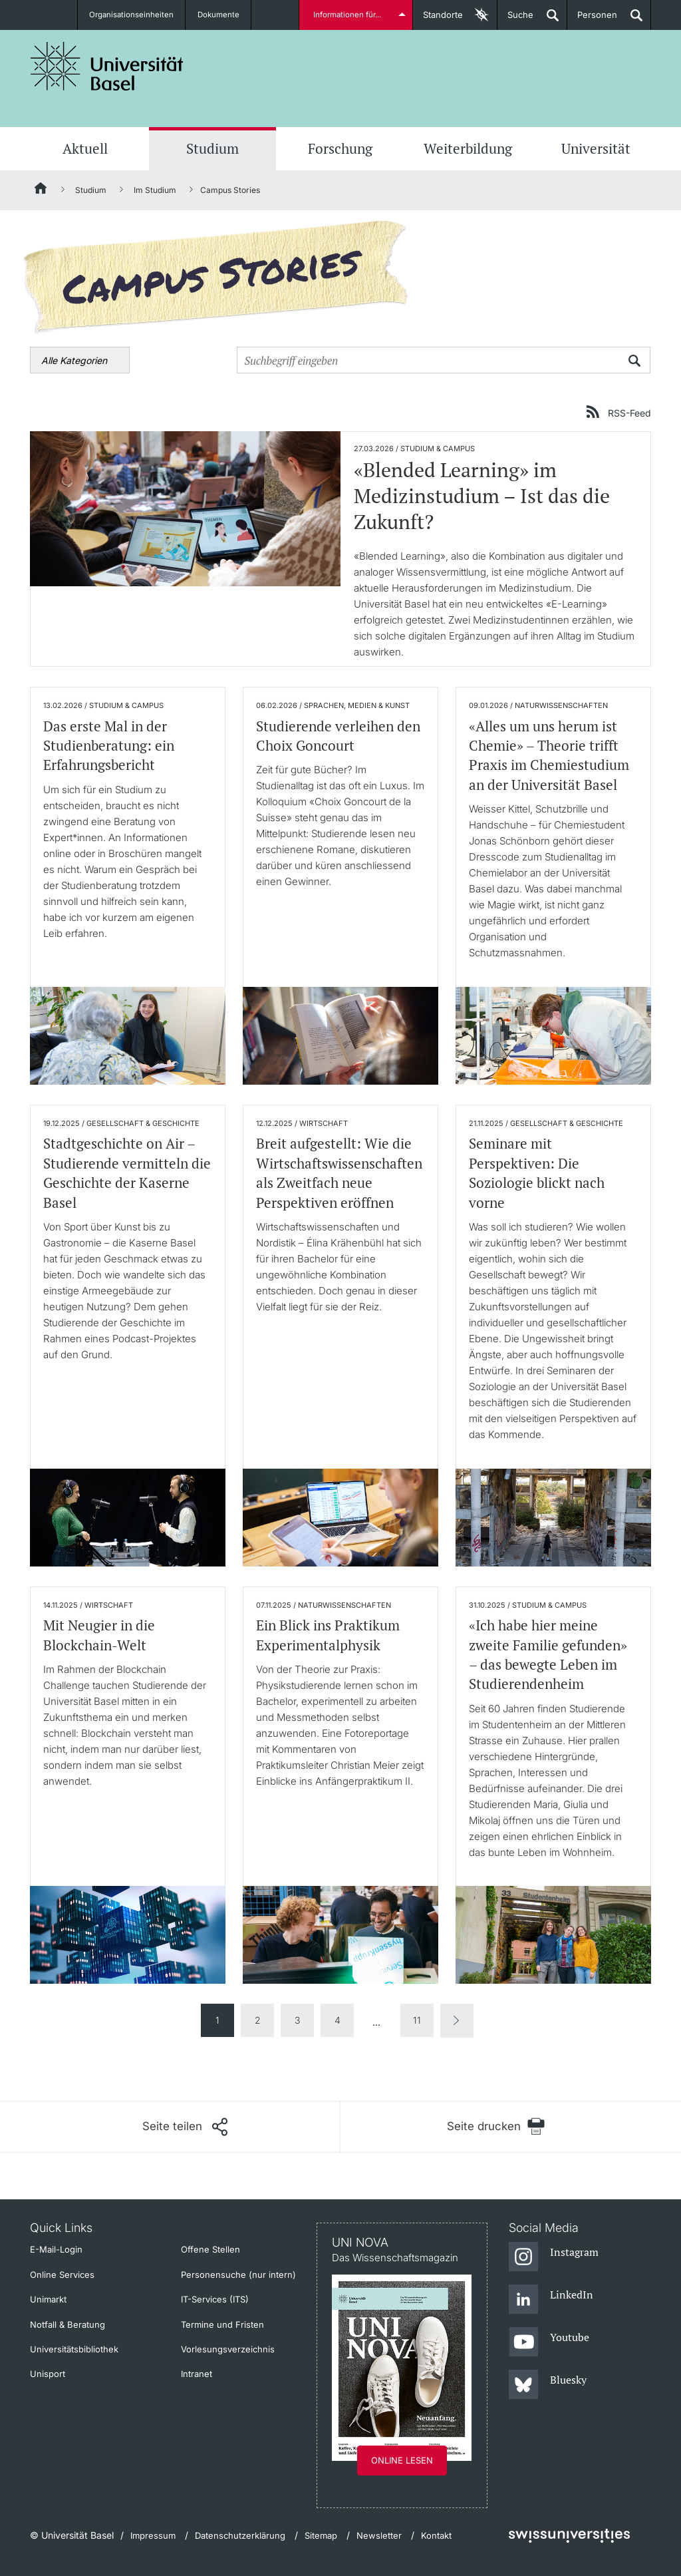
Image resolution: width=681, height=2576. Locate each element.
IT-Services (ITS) (215, 2299)
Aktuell (85, 148)
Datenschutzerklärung (240, 2535)
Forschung (340, 148)
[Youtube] (549, 2342)
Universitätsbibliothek (74, 2349)
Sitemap (321, 2535)
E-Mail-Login (56, 2249)
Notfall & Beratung (67, 2324)
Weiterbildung (468, 148)
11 (417, 2020)
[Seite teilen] (185, 2127)
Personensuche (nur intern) (238, 2274)
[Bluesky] (548, 2385)
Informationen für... (348, 14)
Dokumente (220, 14)
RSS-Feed (629, 412)
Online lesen (402, 2460)
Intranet (196, 2373)
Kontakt (436, 2535)
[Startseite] (41, 190)
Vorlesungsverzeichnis (228, 2349)
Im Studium (155, 190)
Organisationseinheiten (132, 14)
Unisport (47, 2373)
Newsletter (379, 2535)
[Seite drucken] (495, 2126)
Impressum (153, 2535)
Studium (212, 148)
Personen (592, 19)
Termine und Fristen (222, 2324)
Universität (595, 148)
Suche (515, 19)
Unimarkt (48, 2299)
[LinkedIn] (551, 2300)
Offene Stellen (210, 2249)
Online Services (62, 2274)
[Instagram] (554, 2257)
